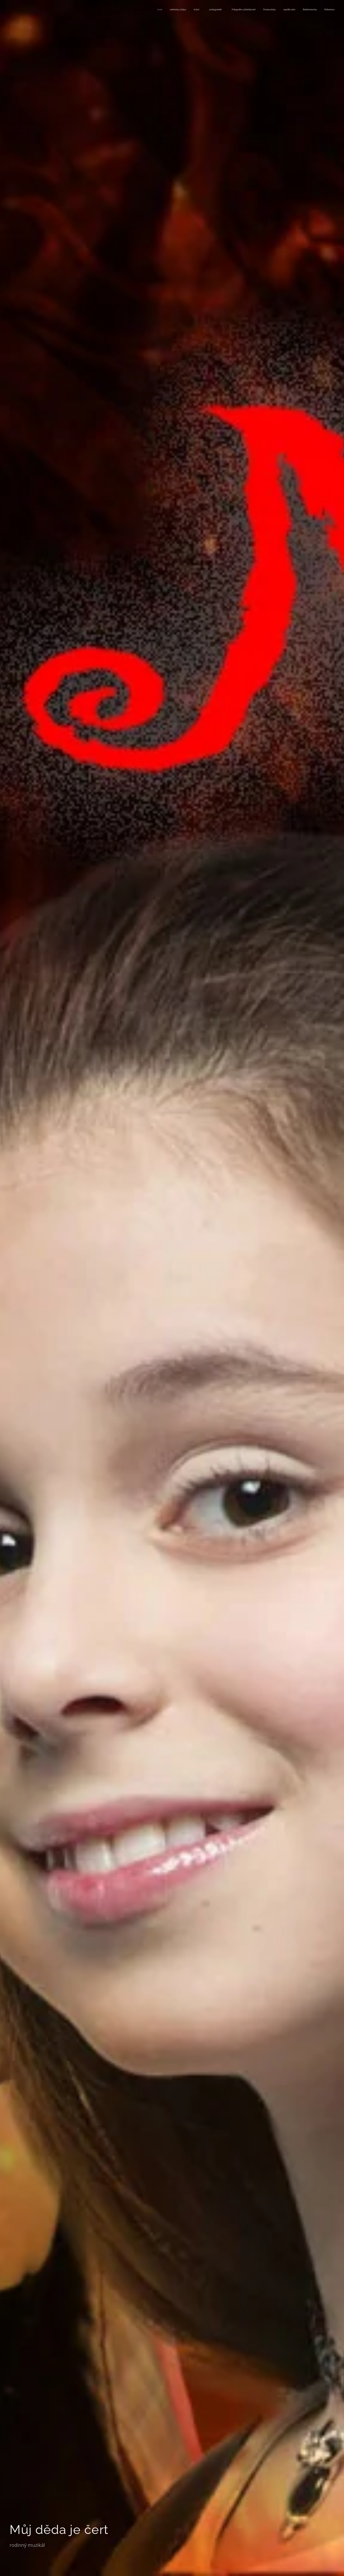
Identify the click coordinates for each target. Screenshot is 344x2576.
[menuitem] (269, 10)
